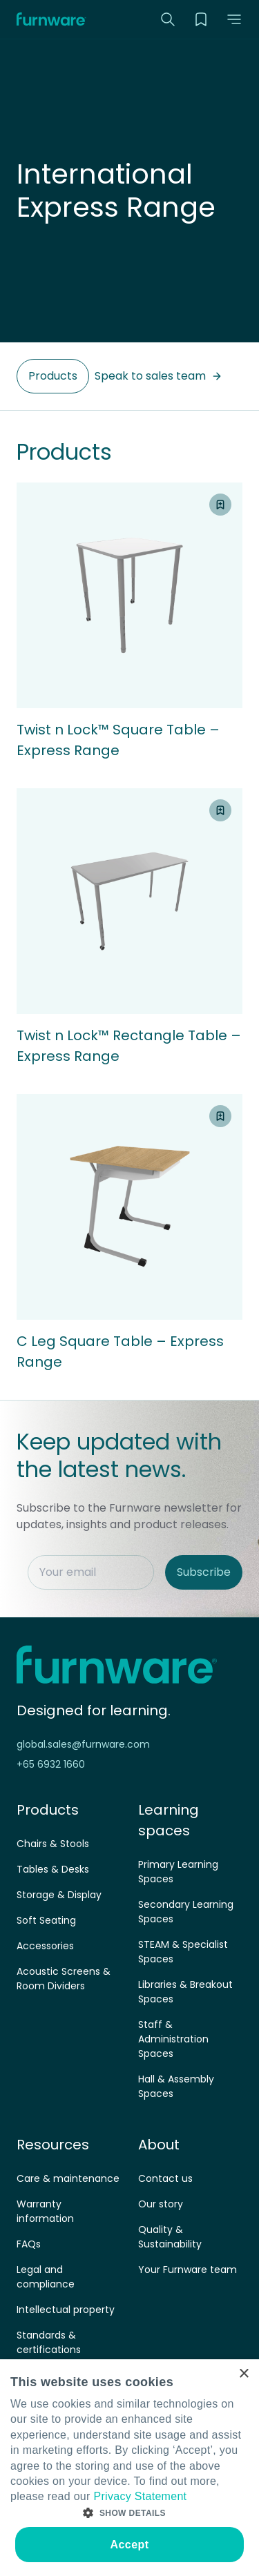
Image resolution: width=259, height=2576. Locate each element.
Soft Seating (46, 1920)
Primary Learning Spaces (178, 1871)
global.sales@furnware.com (83, 1744)
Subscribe (204, 1572)
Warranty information (45, 2211)
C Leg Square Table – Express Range (120, 1351)
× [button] (243, 2374)
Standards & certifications (49, 2342)
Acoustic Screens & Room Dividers (64, 1978)
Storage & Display (59, 1895)
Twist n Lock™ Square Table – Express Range (118, 740)
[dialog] (129, 2467)
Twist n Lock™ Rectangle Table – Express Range (129, 1046)
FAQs (29, 2244)
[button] (234, 19)
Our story (160, 2204)
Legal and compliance (46, 2277)
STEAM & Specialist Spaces (183, 1952)
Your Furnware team (187, 2269)
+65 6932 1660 (51, 1764)
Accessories (45, 1946)
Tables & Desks (53, 1869)
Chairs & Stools (53, 1844)
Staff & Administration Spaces (173, 2039)
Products (52, 376)
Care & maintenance (68, 2178)
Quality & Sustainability (170, 2237)
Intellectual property (66, 2309)
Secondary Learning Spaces (185, 1911)
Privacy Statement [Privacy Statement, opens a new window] (139, 2496)
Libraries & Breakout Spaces (185, 1992)
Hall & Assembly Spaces (176, 2086)
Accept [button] (130, 2544)
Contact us (165, 2178)
